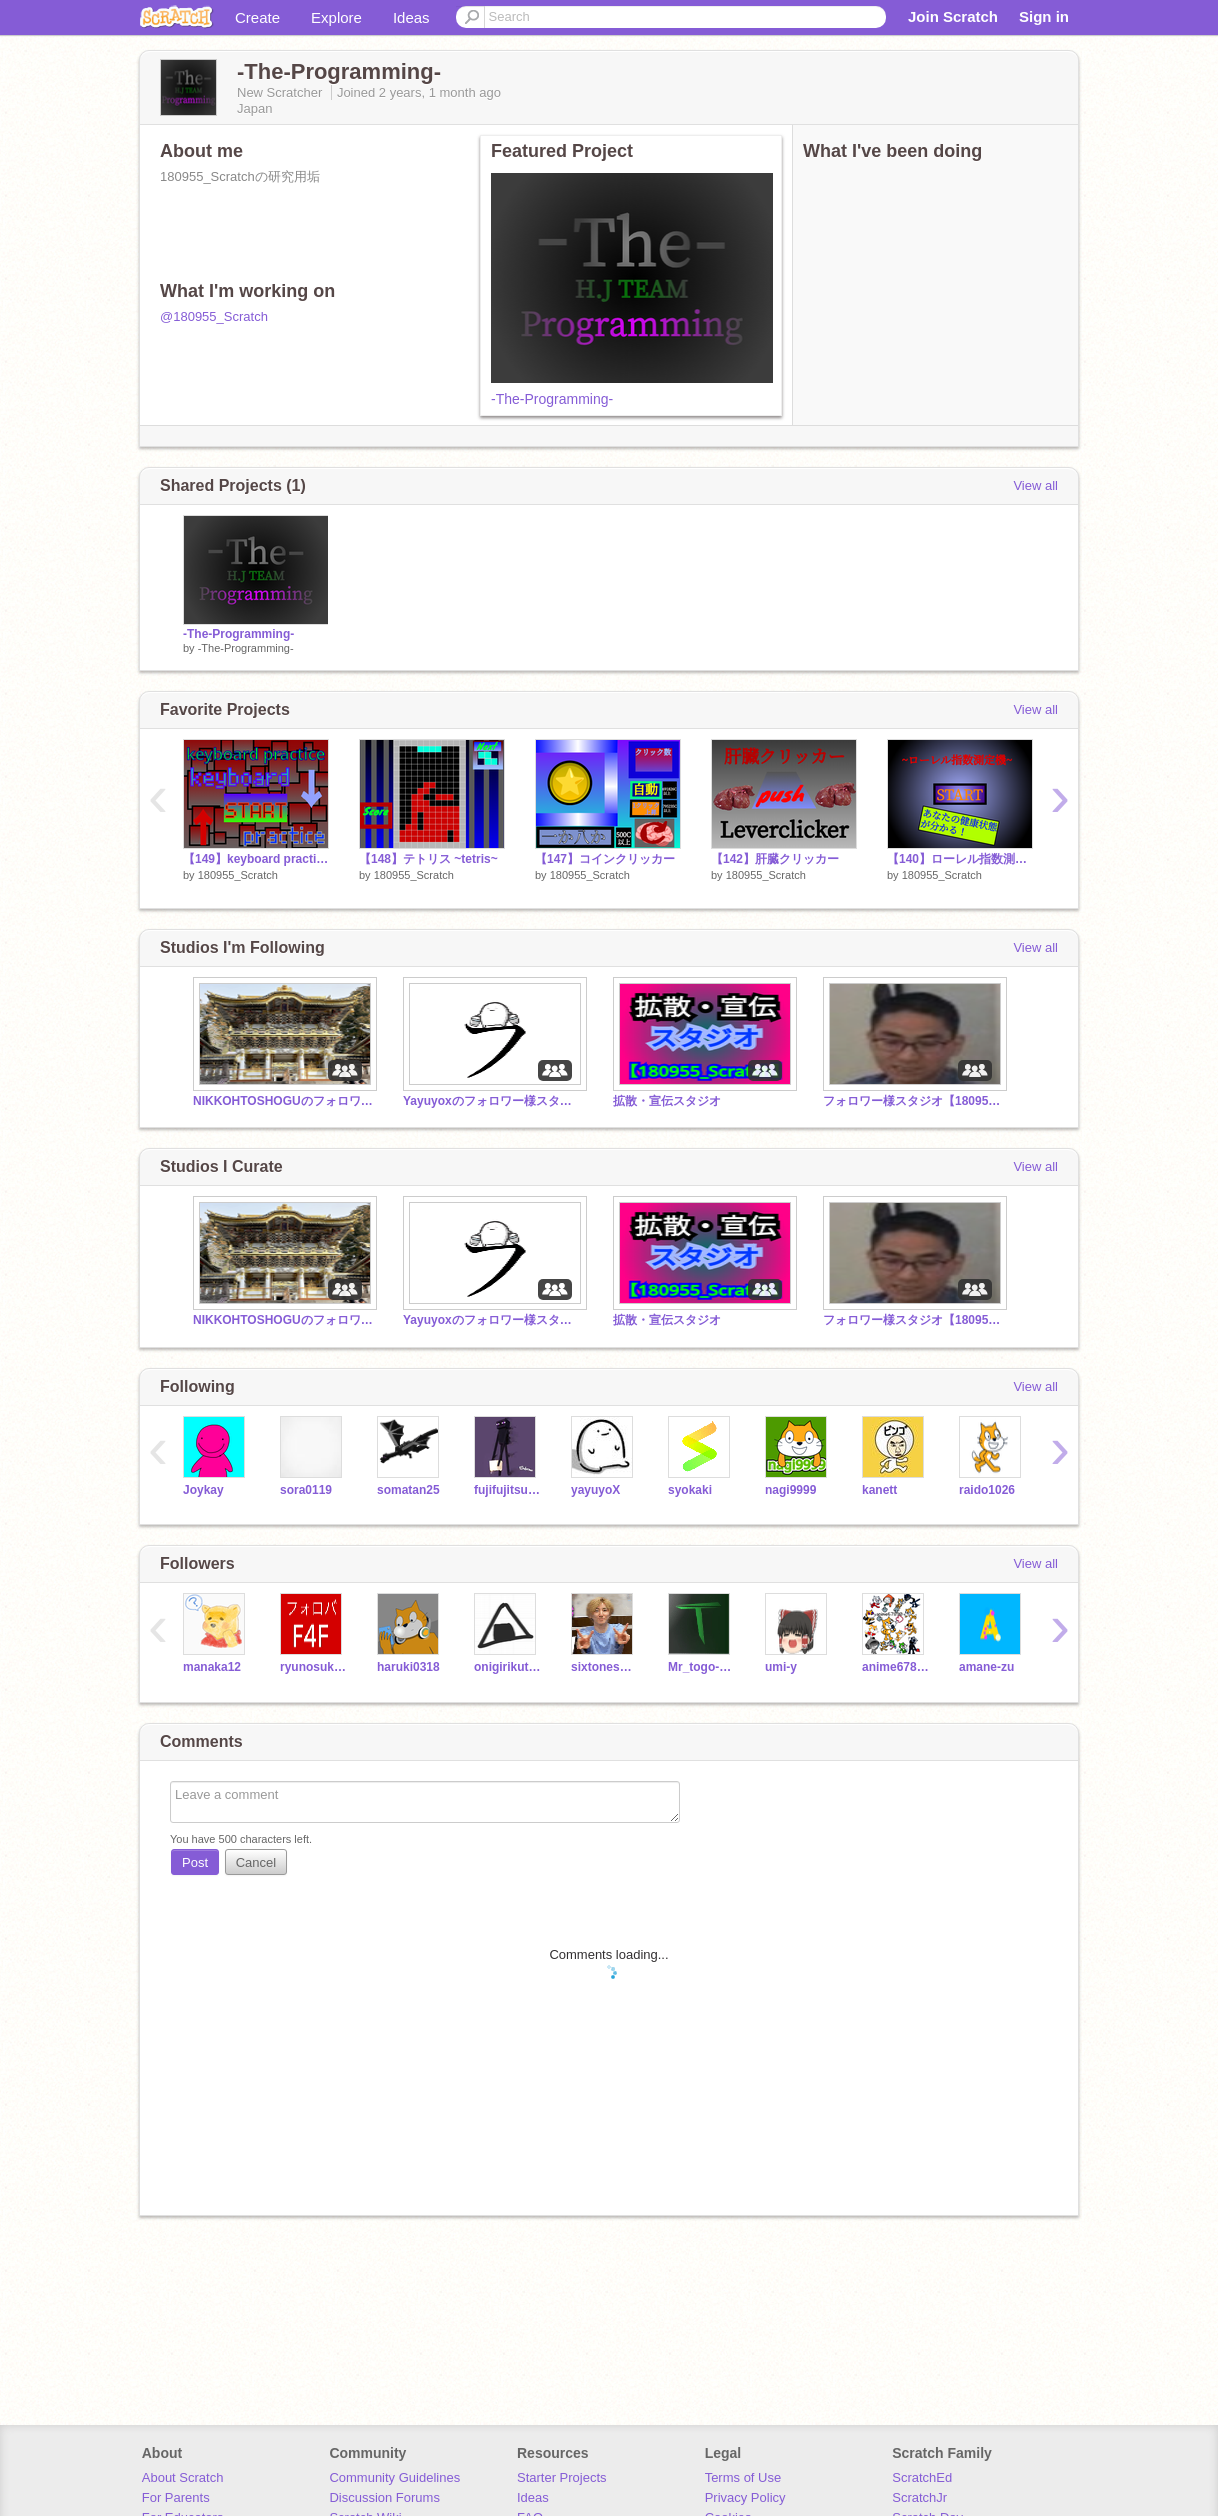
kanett (879, 1490)
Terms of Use (743, 2477)
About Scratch (183, 2477)
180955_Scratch (238, 875)
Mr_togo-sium (701, 1667)
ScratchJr (919, 2497)
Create (257, 17)
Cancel (256, 1862)
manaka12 (212, 1667)
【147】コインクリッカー (605, 859)
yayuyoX (595, 1490)
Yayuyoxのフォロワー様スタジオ (493, 1101)
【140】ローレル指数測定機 (960, 859)
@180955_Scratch (214, 316)
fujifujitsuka (507, 1490)
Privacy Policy (745, 2497)
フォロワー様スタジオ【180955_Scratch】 (913, 1101)
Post (195, 1862)
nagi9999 (790, 1490)
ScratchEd (922, 2477)
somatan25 (408, 1490)
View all (1035, 485)
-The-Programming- (552, 399)
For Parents (176, 2497)
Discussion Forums (384, 2497)
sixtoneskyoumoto (604, 1667)
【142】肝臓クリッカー (775, 859)
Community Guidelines (394, 2477)
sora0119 (306, 1490)
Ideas (411, 17)
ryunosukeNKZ (313, 1667)
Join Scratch (953, 16)
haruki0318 (408, 1667)
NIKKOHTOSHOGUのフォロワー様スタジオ (283, 1101)
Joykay (203, 1490)
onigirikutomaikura (507, 1667)
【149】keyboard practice (256, 859)
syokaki (690, 1490)
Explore (336, 17)
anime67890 (895, 1667)
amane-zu (986, 1667)
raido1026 (987, 1490)
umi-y (781, 1667)
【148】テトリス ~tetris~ (428, 859)
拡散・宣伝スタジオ (667, 1101)
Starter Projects (562, 2477)
